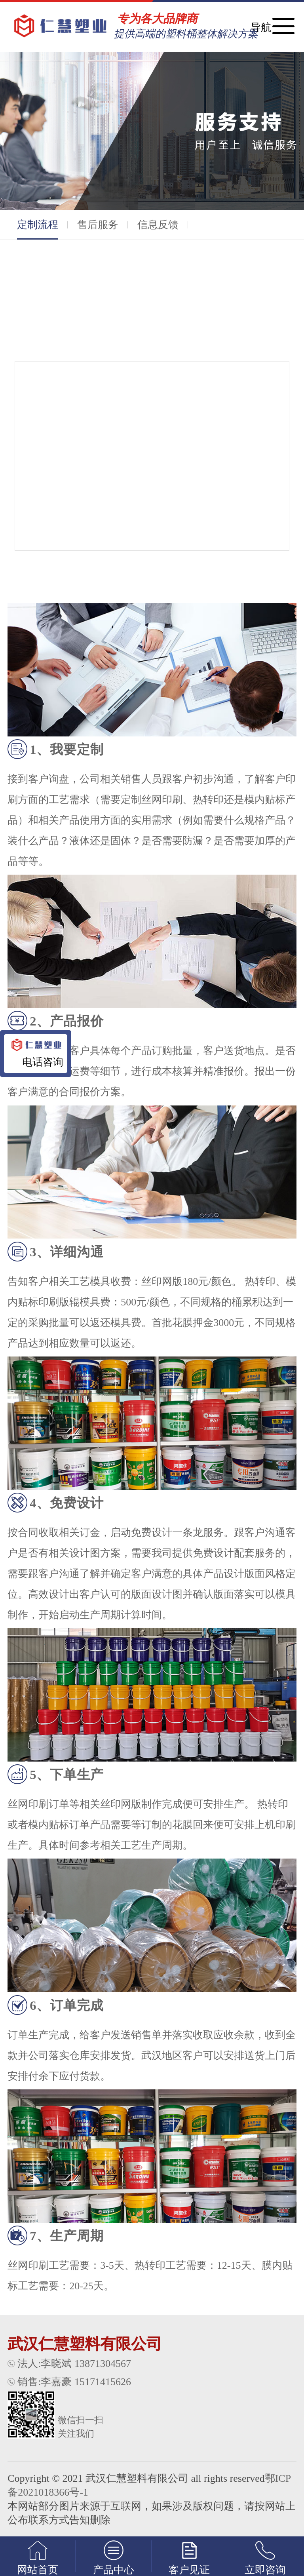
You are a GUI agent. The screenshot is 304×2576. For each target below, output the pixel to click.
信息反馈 (158, 224)
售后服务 (97, 224)
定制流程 (37, 229)
